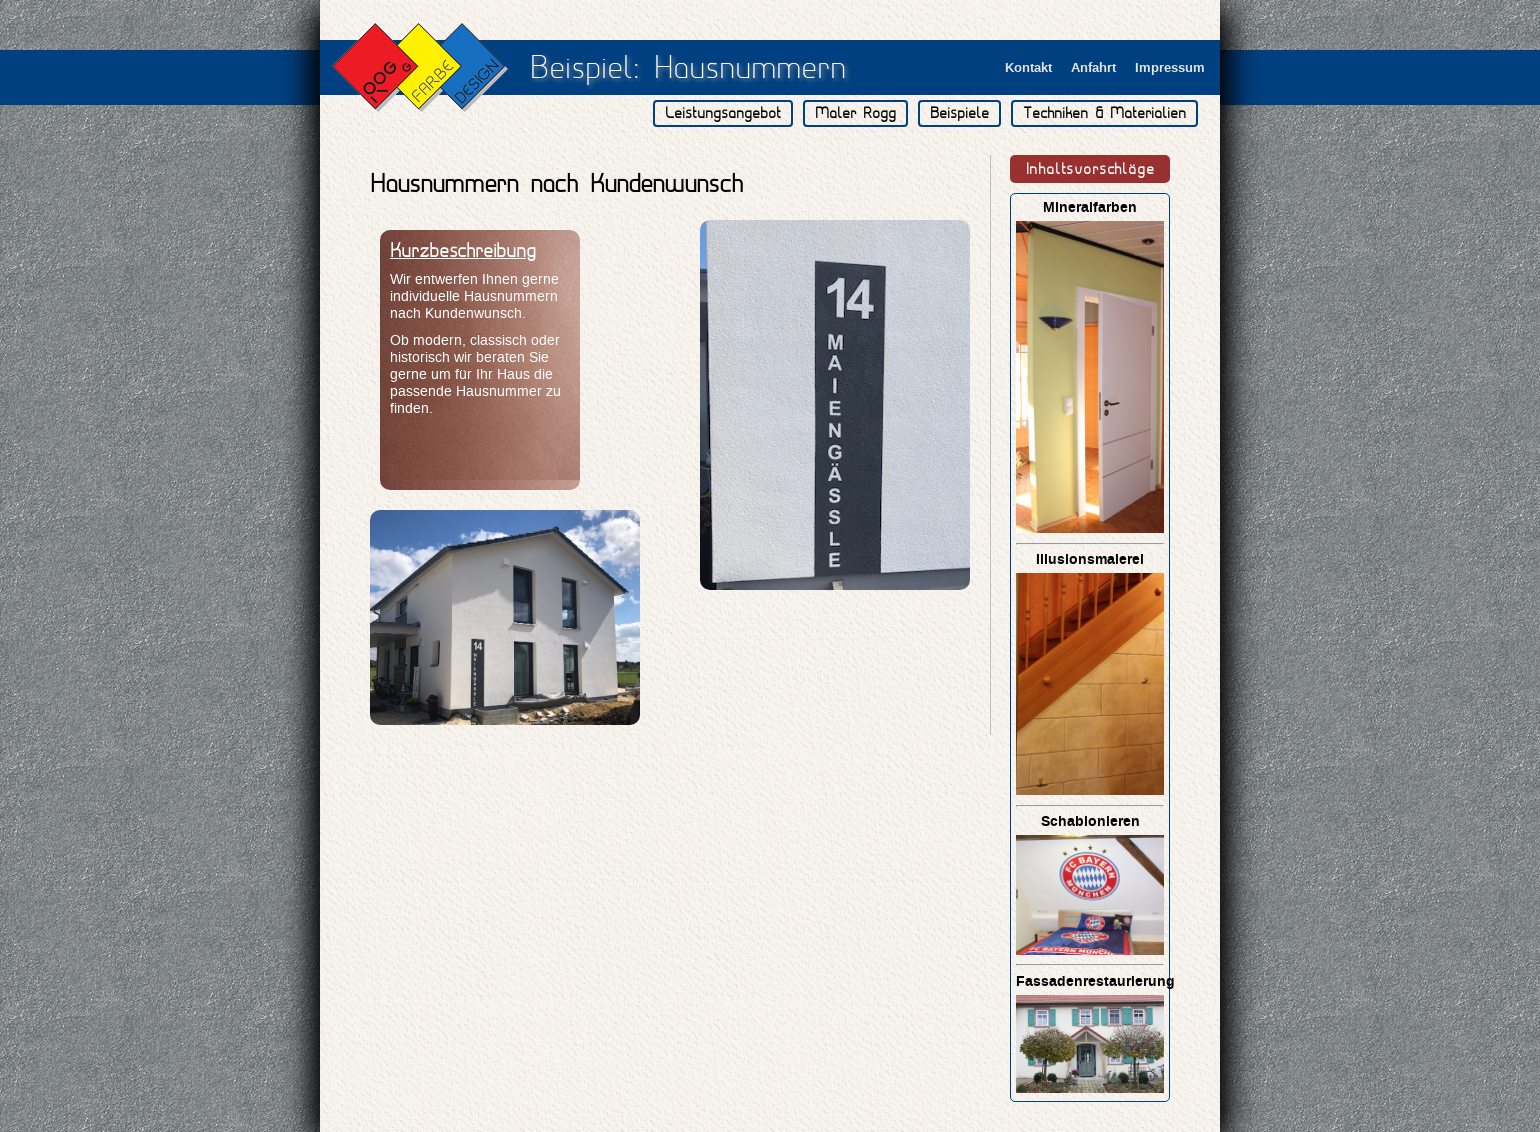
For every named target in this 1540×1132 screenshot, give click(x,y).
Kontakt (1028, 67)
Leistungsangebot (723, 113)
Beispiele (959, 113)
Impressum (1170, 67)
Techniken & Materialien (1104, 113)
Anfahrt (1093, 67)
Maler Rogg (855, 113)
